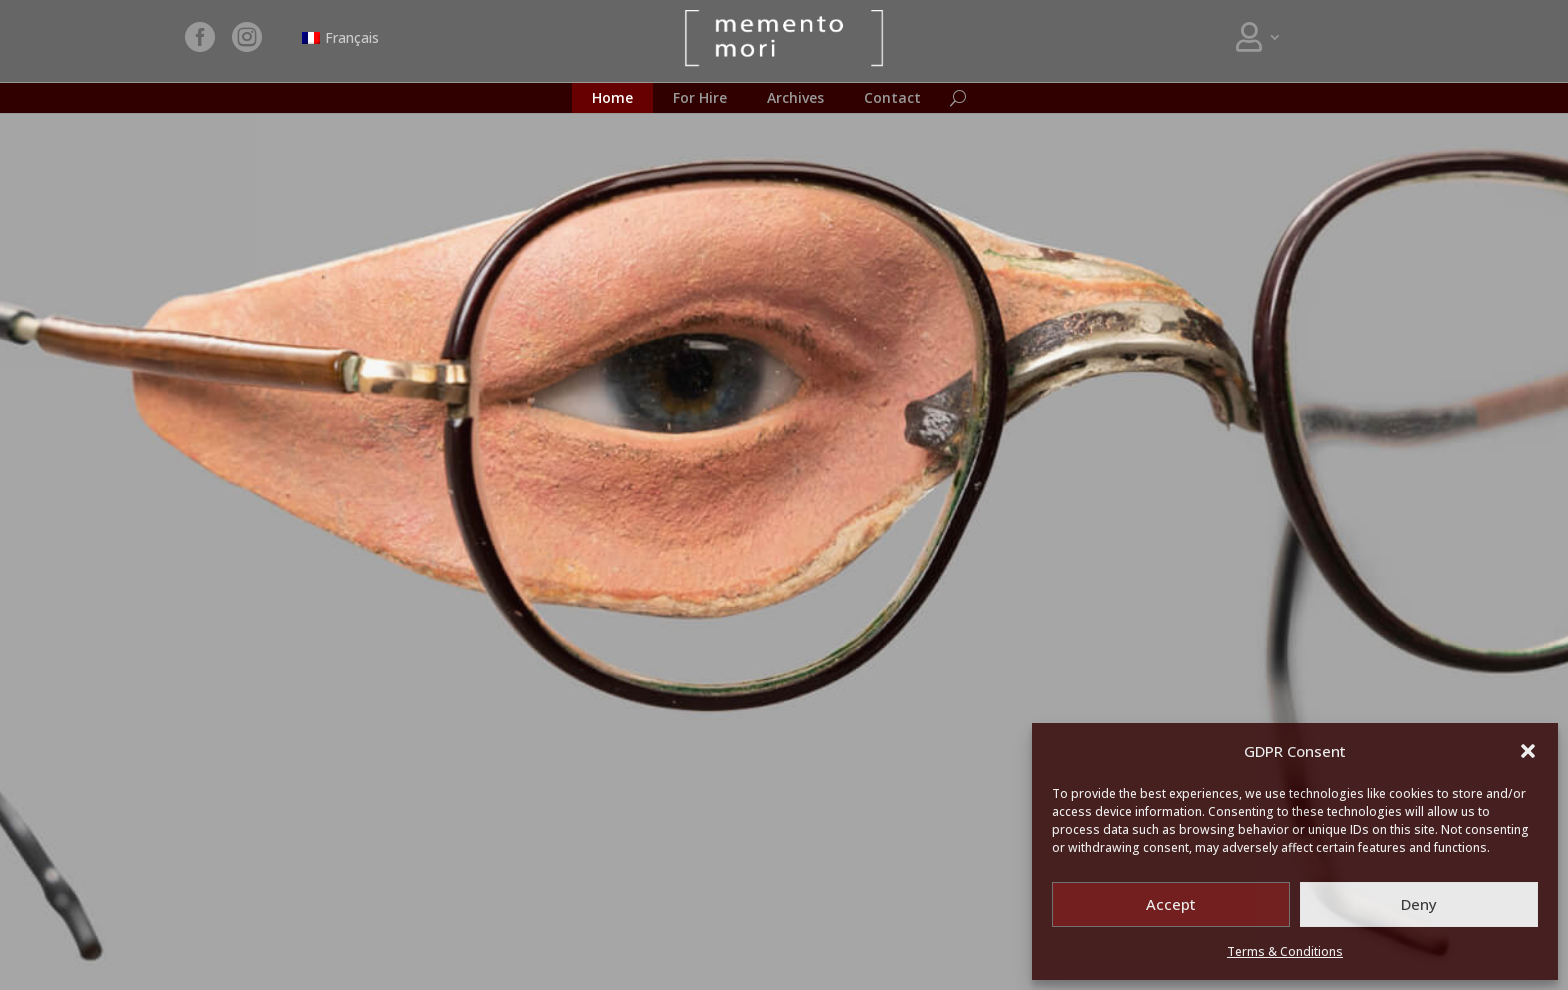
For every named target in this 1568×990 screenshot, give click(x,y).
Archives (795, 99)
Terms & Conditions (1285, 951)
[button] (1528, 751)
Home (612, 99)
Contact (892, 99)
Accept (1171, 904)
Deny (1419, 904)
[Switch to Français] (341, 38)
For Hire (700, 99)
